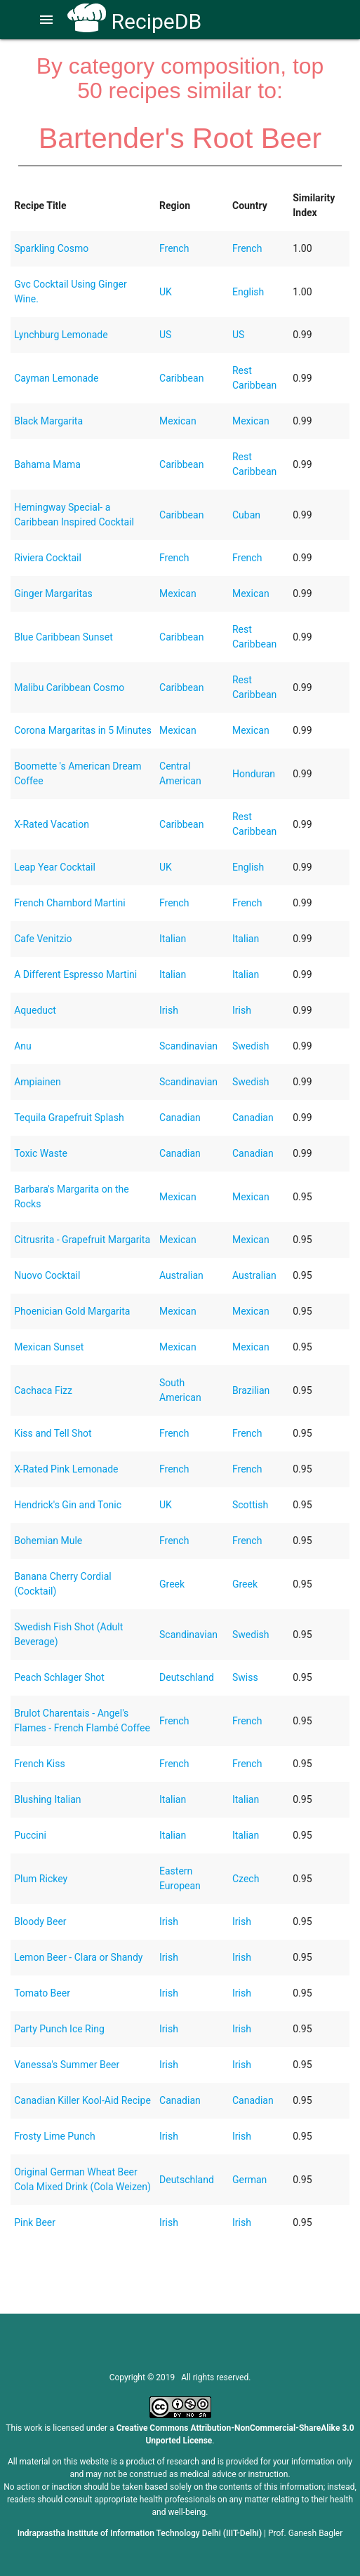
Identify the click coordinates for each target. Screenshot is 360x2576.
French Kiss (39, 1763)
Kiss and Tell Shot (53, 1433)
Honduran (253, 773)
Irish (168, 1010)
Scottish (250, 1504)
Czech (245, 1878)
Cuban (246, 515)
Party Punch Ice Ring (59, 2028)
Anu (23, 1046)
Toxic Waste (40, 1153)
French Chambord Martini (69, 902)
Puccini (30, 1835)
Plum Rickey (40, 1878)
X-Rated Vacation (51, 824)
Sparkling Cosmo (51, 248)
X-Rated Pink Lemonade (66, 1469)
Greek (172, 1584)
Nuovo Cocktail (47, 1275)
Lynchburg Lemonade (60, 334)
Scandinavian (188, 1046)
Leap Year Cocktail (54, 867)
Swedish (250, 1046)
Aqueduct (35, 1010)
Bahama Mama (47, 464)
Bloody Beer (40, 1921)
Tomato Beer (42, 1993)
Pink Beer (34, 2222)
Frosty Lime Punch (54, 2136)
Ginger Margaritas (53, 593)
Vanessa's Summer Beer (66, 2064)
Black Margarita (48, 421)
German (249, 2179)
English (248, 291)
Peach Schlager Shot (59, 1677)
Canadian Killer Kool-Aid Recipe (82, 2100)
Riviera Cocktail (47, 557)
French (174, 248)
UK (165, 291)
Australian (181, 1275)
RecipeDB (134, 21)
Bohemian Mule (48, 1540)
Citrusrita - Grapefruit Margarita (82, 1239)
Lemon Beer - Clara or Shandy (78, 1957)
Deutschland (186, 1677)
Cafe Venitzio (43, 938)
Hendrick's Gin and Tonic (67, 1504)
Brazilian (250, 1390)
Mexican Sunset (49, 1347)
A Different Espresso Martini (75, 974)
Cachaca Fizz (43, 1390)
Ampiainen (37, 1081)
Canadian (180, 1117)
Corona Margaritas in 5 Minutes (83, 730)
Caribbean (181, 378)
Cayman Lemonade (56, 378)
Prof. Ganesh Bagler (305, 2533)
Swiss (245, 1677)
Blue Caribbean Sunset (63, 637)
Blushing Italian (47, 1799)
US (165, 334)
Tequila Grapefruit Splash (69, 1117)
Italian (172, 938)
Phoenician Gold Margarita (72, 1311)
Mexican (177, 421)
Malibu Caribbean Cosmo (69, 687)
